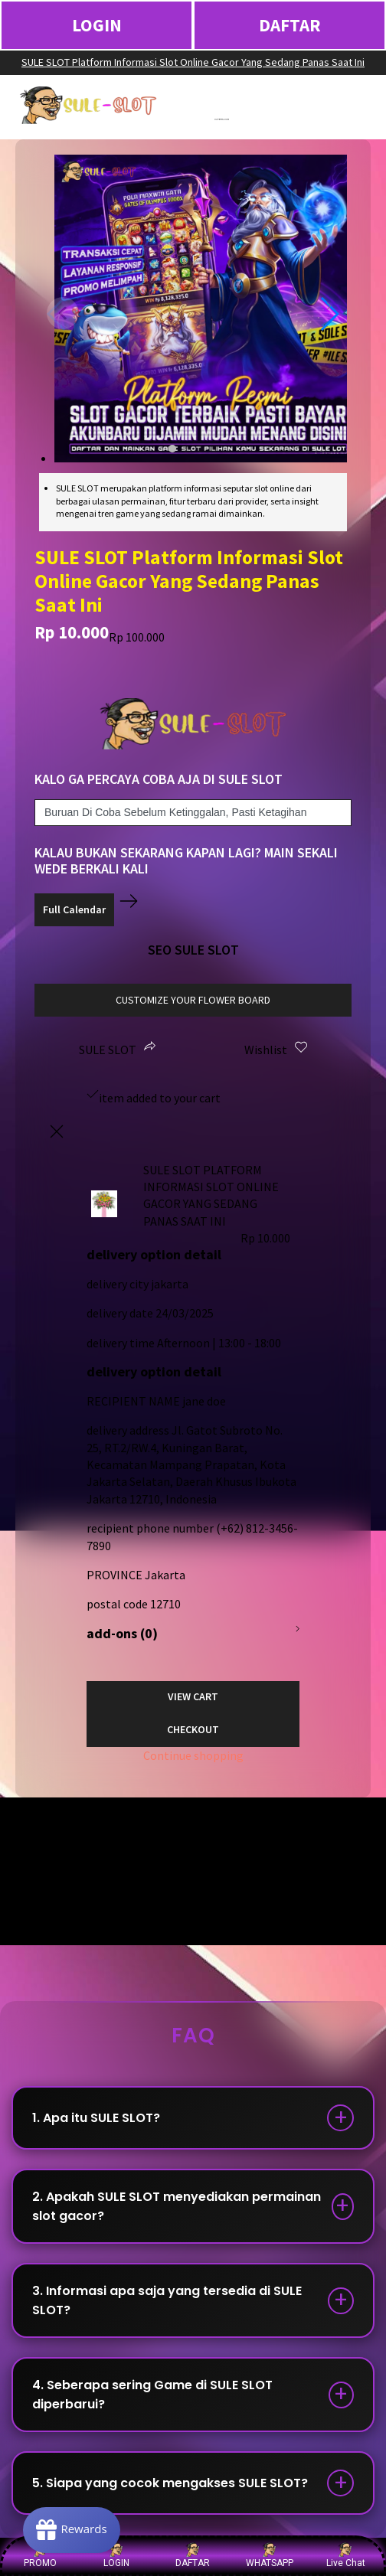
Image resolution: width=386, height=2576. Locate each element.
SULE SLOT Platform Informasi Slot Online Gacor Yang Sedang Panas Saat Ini (193, 62)
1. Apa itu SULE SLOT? (96, 2118)
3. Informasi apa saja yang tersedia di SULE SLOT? (167, 2300)
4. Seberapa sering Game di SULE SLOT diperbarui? (152, 2394)
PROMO (40, 2555)
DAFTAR (290, 25)
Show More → (51, 1894)
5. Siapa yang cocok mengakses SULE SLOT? (170, 2483)
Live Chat (345, 2555)
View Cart (193, 1696)
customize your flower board (193, 1000)
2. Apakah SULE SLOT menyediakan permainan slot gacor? (176, 2206)
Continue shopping (193, 1755)
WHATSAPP (269, 2555)
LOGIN (97, 25)
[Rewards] (71, 2530)
